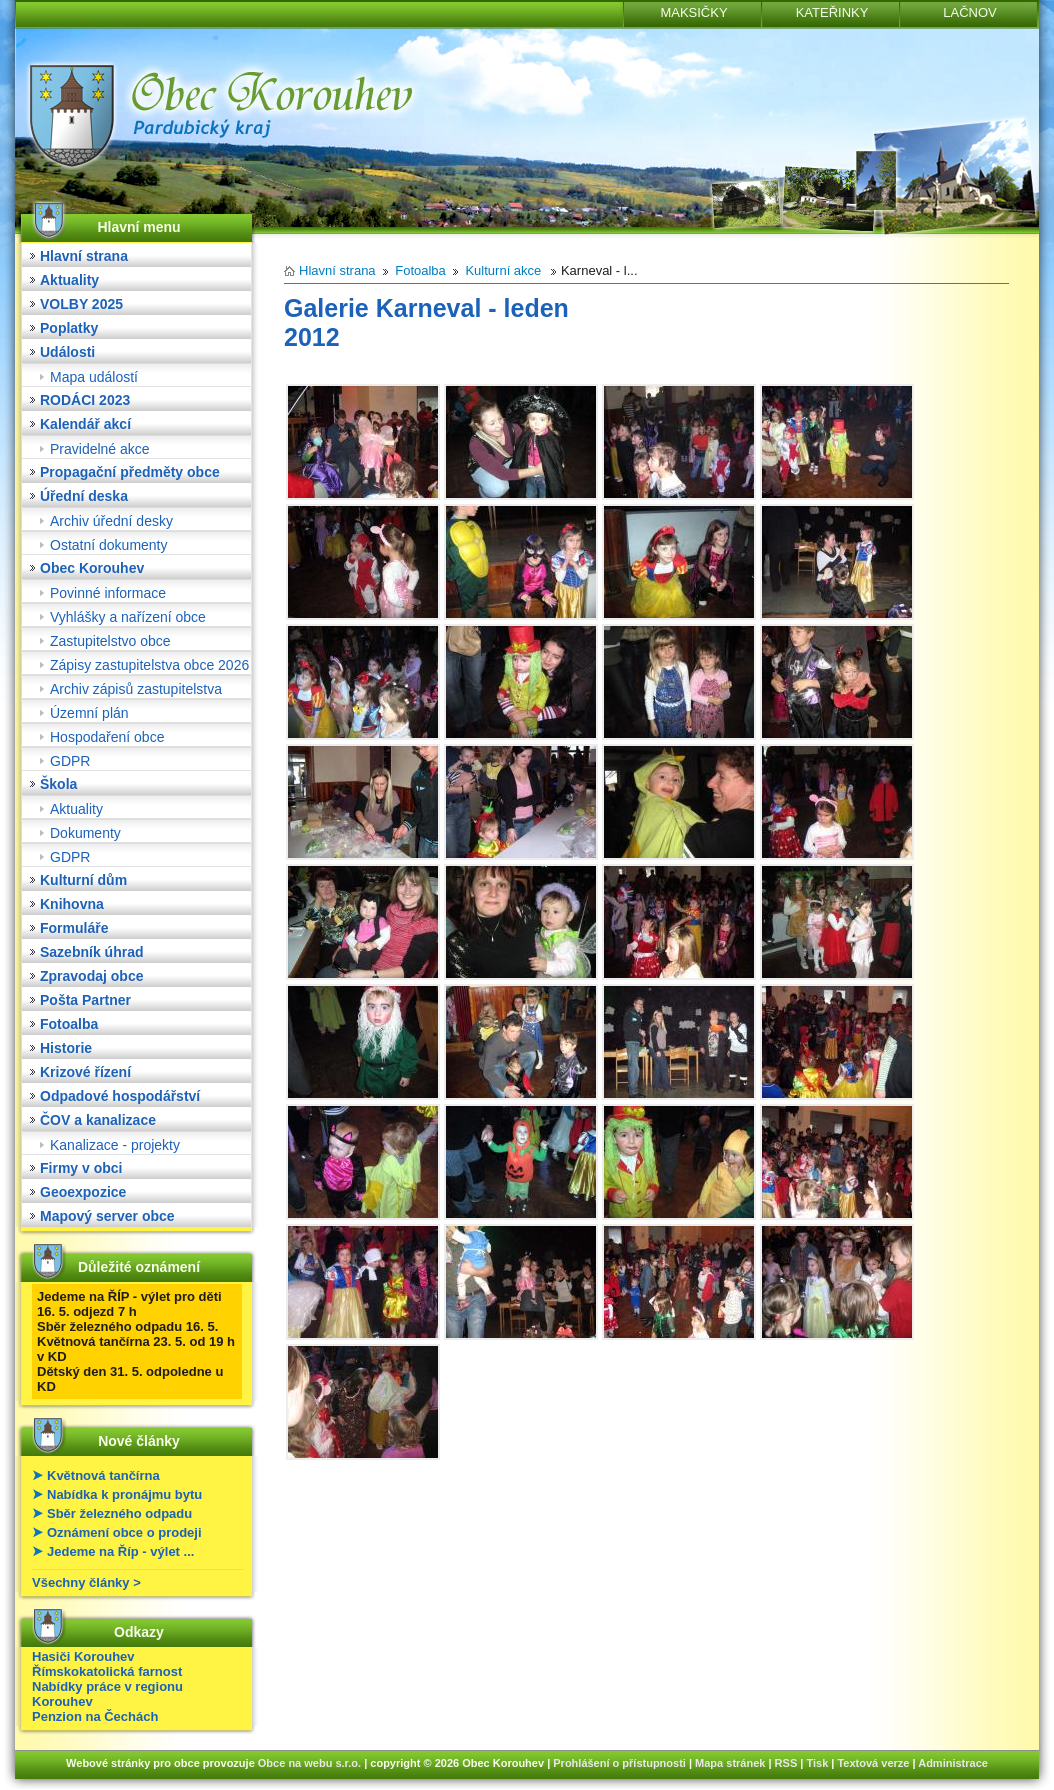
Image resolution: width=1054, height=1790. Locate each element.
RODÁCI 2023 (85, 400)
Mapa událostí (94, 377)
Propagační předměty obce (130, 472)
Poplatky (69, 328)
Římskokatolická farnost (107, 1671)
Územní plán (89, 713)
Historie (66, 1048)
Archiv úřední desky (111, 521)
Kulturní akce (503, 270)
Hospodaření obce (107, 737)
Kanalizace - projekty (115, 1145)
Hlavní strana (84, 256)
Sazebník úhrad (91, 952)
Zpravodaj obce (91, 976)
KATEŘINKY (832, 12)
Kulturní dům (83, 880)
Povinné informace (108, 593)
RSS (786, 1763)
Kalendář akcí (85, 424)
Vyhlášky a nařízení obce (128, 617)
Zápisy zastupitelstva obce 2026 (149, 665)
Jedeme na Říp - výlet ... (120, 1551)
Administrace (953, 1763)
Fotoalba (69, 1024)
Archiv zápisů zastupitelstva (136, 689)
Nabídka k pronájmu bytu (124, 1494)
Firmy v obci (81, 1168)
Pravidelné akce (100, 449)
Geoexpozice (83, 1192)
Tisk (817, 1763)
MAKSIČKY (693, 12)
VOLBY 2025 (81, 304)
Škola (58, 784)
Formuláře (74, 928)
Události (67, 352)
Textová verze (873, 1763)
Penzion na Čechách (95, 1716)
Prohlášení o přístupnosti (619, 1763)
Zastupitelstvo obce (110, 641)
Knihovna (72, 904)
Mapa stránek (730, 1763)
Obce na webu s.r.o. (309, 1763)
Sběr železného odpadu (119, 1513)
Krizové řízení (85, 1072)
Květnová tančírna (103, 1475)
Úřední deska (84, 496)
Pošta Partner (85, 1000)
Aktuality (69, 280)
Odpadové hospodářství (120, 1096)
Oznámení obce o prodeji (124, 1532)
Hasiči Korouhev (83, 1656)
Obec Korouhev (92, 568)
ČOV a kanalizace (98, 1120)
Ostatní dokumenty (109, 545)
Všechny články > (86, 1582)
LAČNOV (969, 12)
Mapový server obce (107, 1216)
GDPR (70, 761)
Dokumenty (85, 833)
